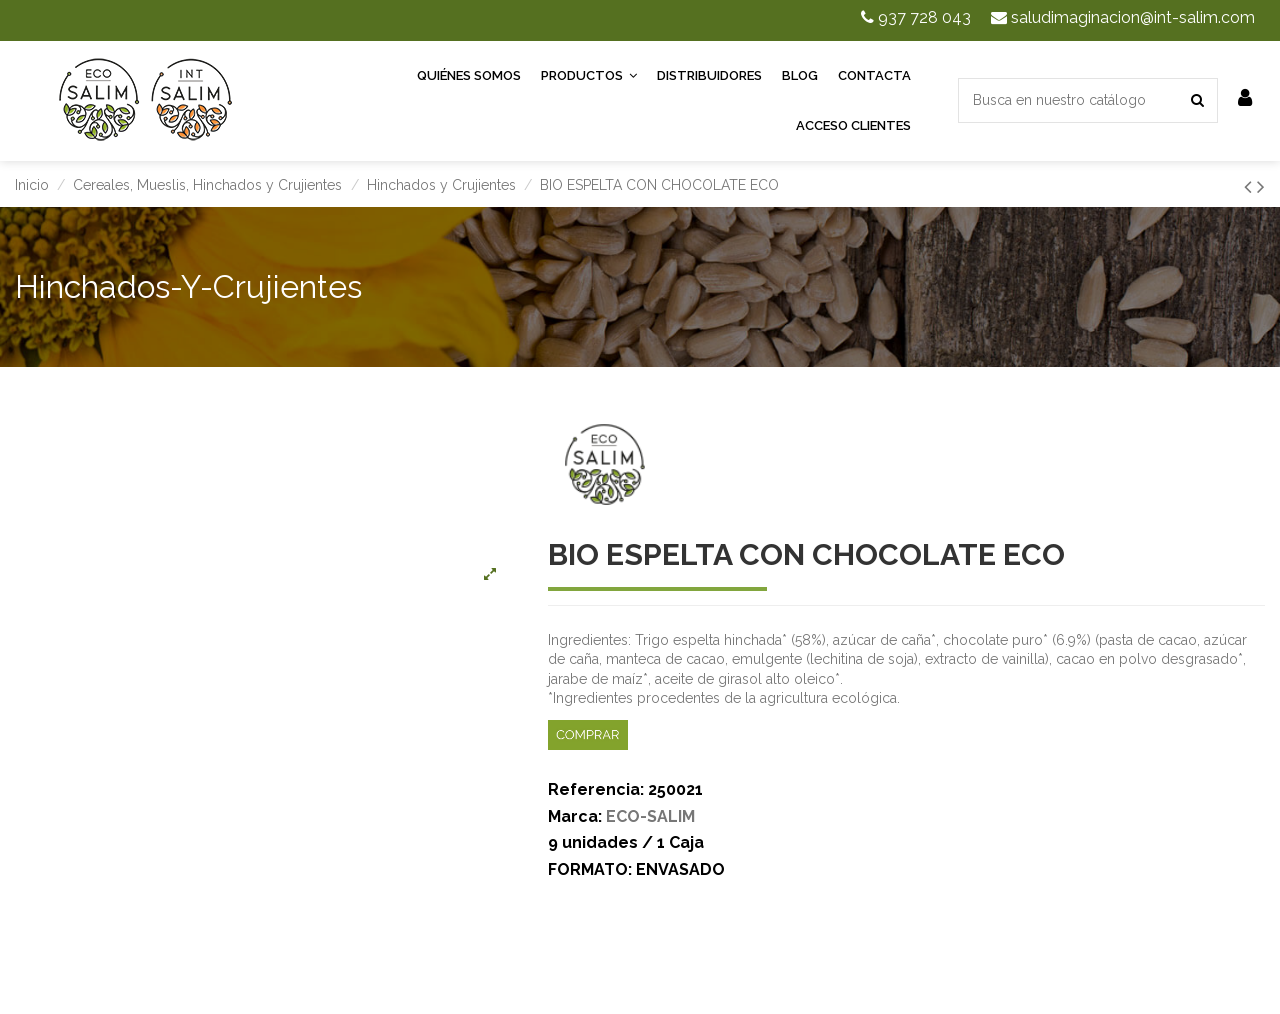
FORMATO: (590, 869)
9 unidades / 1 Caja (626, 842)
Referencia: (596, 789)
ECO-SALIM (650, 816)
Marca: (575, 816)
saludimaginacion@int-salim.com (1123, 17)
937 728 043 (916, 17)
